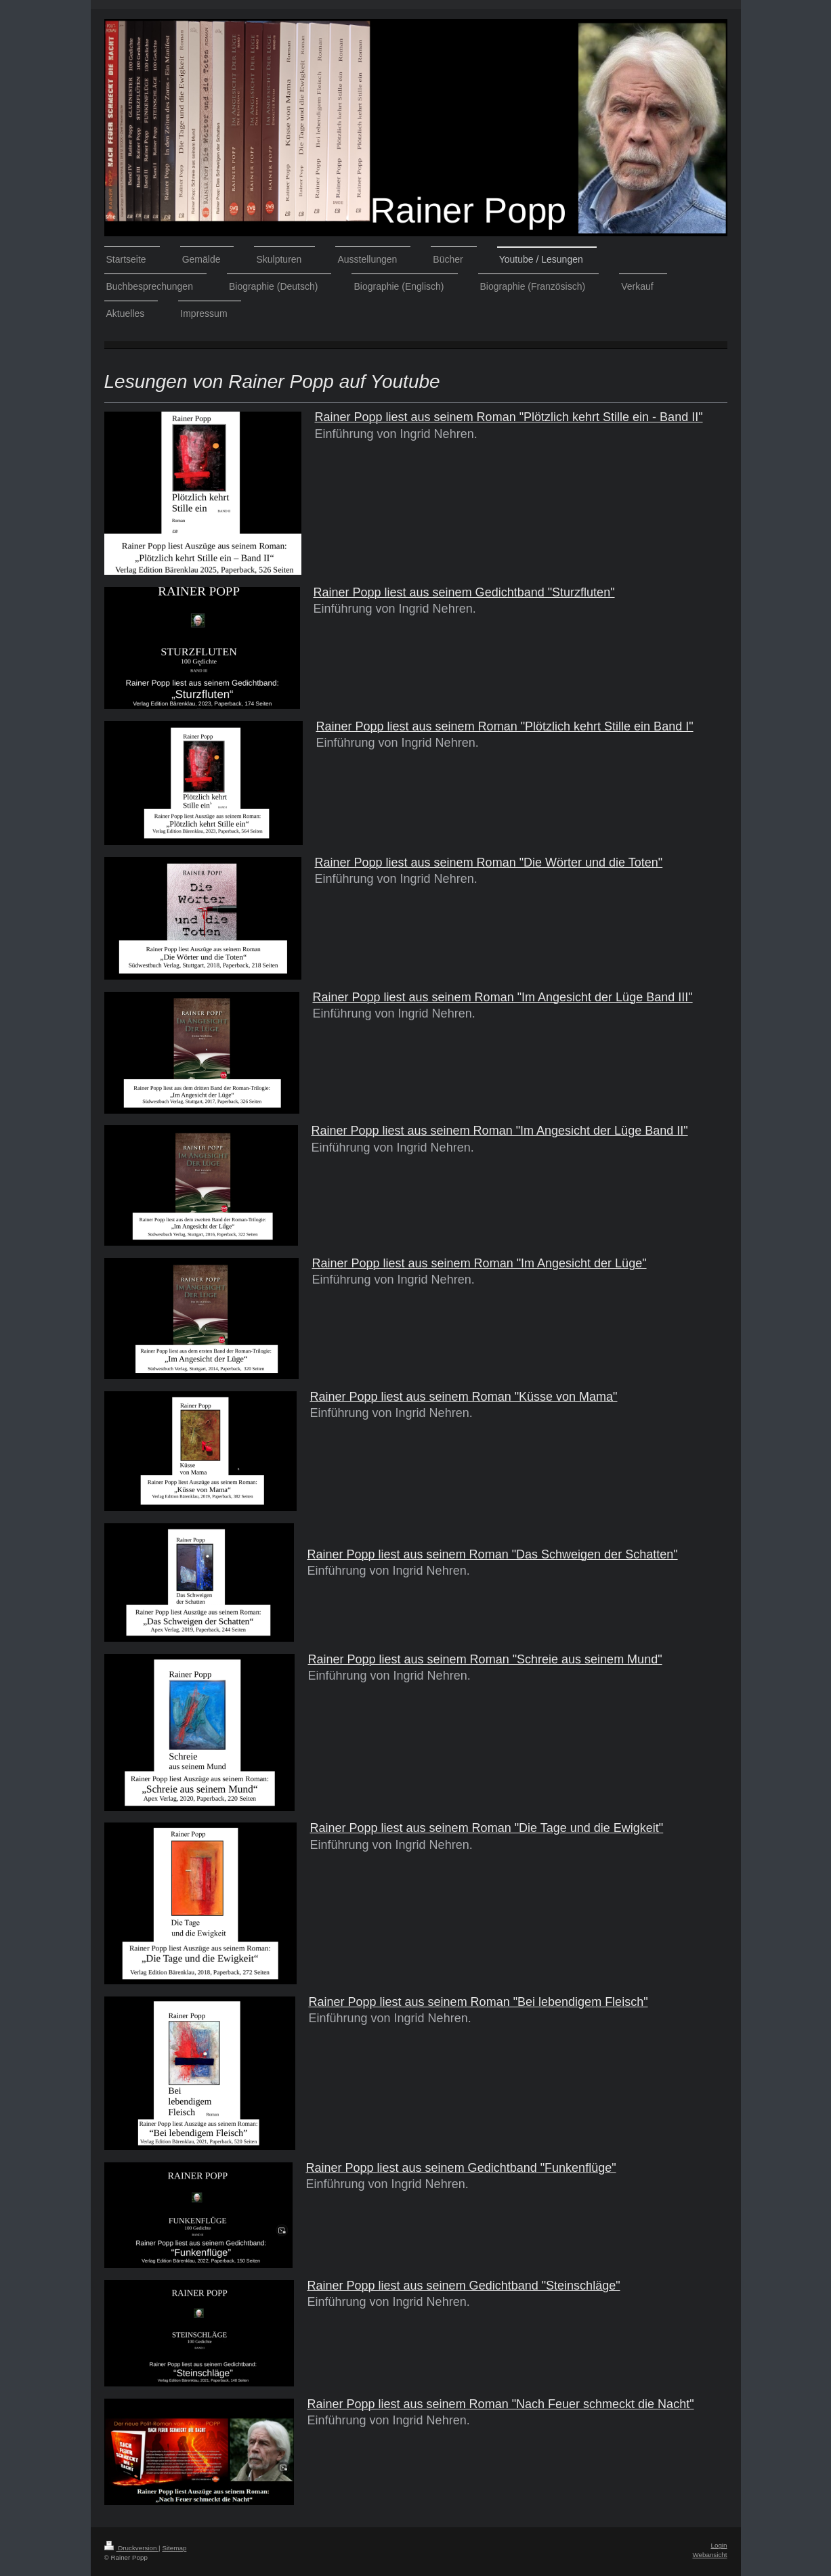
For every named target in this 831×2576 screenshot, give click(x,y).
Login (719, 2545)
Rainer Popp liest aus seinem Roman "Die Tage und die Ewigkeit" (487, 1828)
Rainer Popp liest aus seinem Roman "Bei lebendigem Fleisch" (478, 2002)
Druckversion (131, 2548)
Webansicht (709, 2554)
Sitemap (174, 2548)
